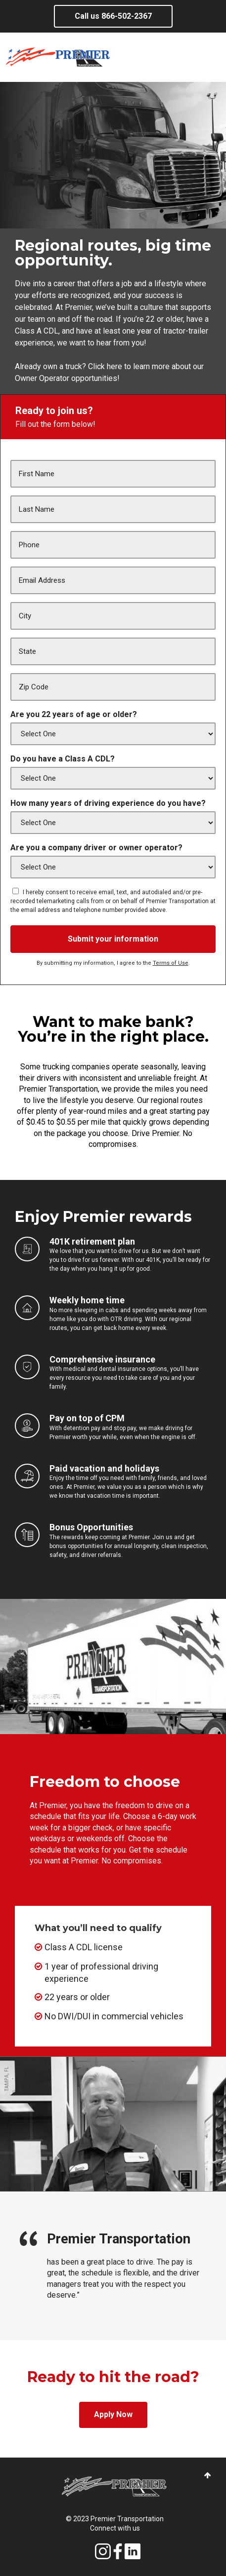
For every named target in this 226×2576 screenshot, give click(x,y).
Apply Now (113, 2414)
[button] (207, 2475)
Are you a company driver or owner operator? (96, 847)
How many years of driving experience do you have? (108, 803)
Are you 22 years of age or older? (73, 714)
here (113, 366)
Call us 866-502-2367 (113, 16)
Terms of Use (170, 963)
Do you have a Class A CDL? (62, 758)
